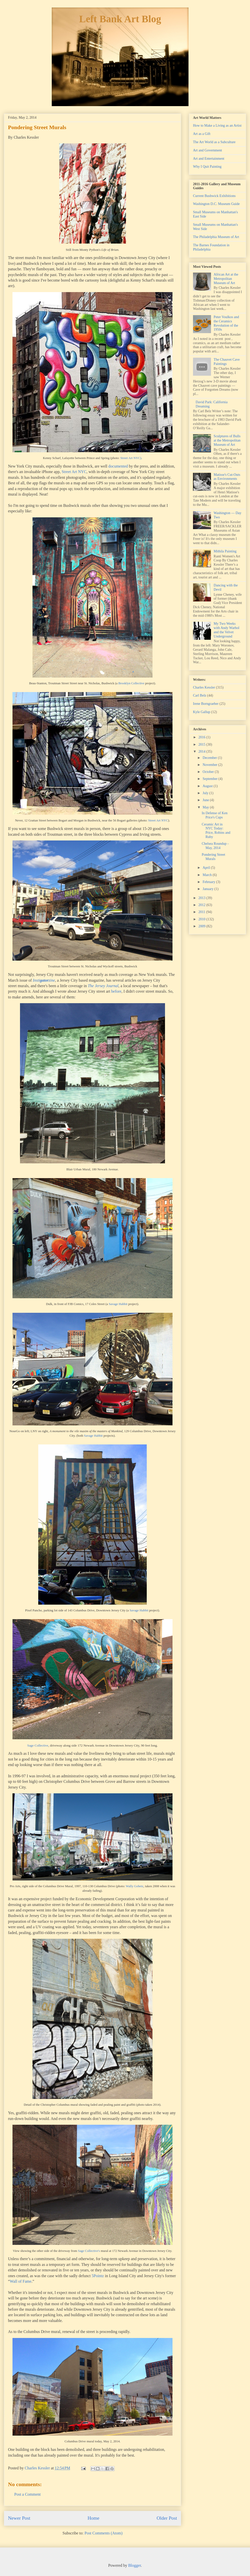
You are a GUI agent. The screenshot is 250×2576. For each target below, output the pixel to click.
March (207, 875)
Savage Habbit (118, 1304)
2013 (202, 898)
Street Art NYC (74, 472)
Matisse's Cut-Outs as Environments (227, 477)
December (210, 758)
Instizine (44, 980)
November (210, 765)
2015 (202, 744)
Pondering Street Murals (213, 857)
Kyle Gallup (201, 712)
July (205, 793)
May (206, 807)
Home (93, 2518)
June (206, 800)
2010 (202, 919)
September (210, 779)
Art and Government (207, 150)
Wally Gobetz (134, 1886)
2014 (202, 751)
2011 (202, 912)
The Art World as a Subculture (214, 142)
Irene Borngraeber (205, 704)
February (209, 882)
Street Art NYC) (130, 458)
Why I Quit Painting (207, 166)
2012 (202, 905)
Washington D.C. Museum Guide (216, 204)
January (208, 889)
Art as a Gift (201, 134)
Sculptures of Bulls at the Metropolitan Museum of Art (227, 440)
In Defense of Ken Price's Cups (215, 815)
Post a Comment (27, 2494)
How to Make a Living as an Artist (217, 125)
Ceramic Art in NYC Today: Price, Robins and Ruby (216, 830)
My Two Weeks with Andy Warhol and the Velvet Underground (227, 630)
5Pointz (98, 2276)
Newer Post (19, 2518)
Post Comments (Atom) (103, 2533)
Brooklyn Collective (131, 683)
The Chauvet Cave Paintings (227, 362)
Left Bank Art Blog (120, 19)
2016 (202, 737)
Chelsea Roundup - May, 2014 (215, 846)
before (116, 991)
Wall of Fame (21, 2281)
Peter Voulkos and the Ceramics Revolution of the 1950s (226, 323)
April (206, 868)
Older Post (166, 2518)
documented (118, 466)
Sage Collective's (89, 2251)
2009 (202, 926)
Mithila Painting (225, 551)
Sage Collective (37, 1745)
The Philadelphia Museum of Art (216, 237)
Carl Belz (199, 695)
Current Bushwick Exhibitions (214, 196)
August (208, 786)
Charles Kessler (204, 687)
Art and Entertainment (208, 158)
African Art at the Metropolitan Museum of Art (226, 279)
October (208, 772)
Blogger (134, 2565)
